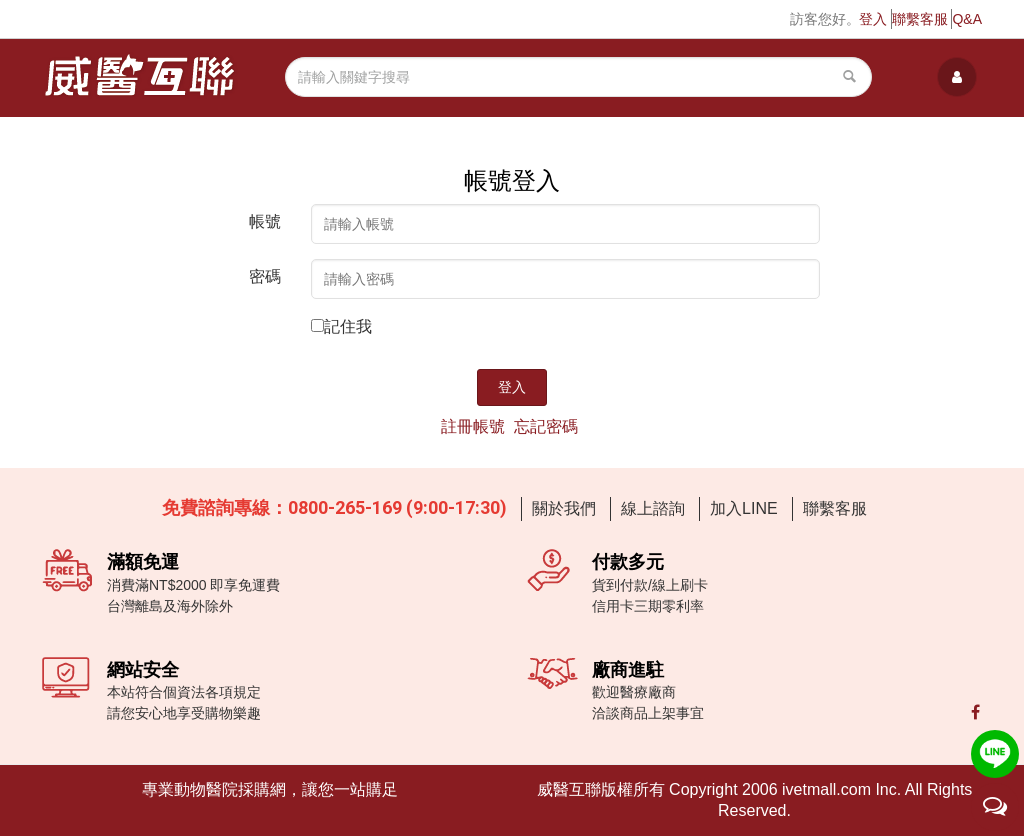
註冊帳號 (473, 426)
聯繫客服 (920, 19)
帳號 (265, 221)
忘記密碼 (546, 426)
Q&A (967, 19)
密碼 (265, 276)
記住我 (348, 326)
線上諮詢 (653, 508)
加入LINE (744, 508)
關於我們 (564, 508)
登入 (873, 19)
